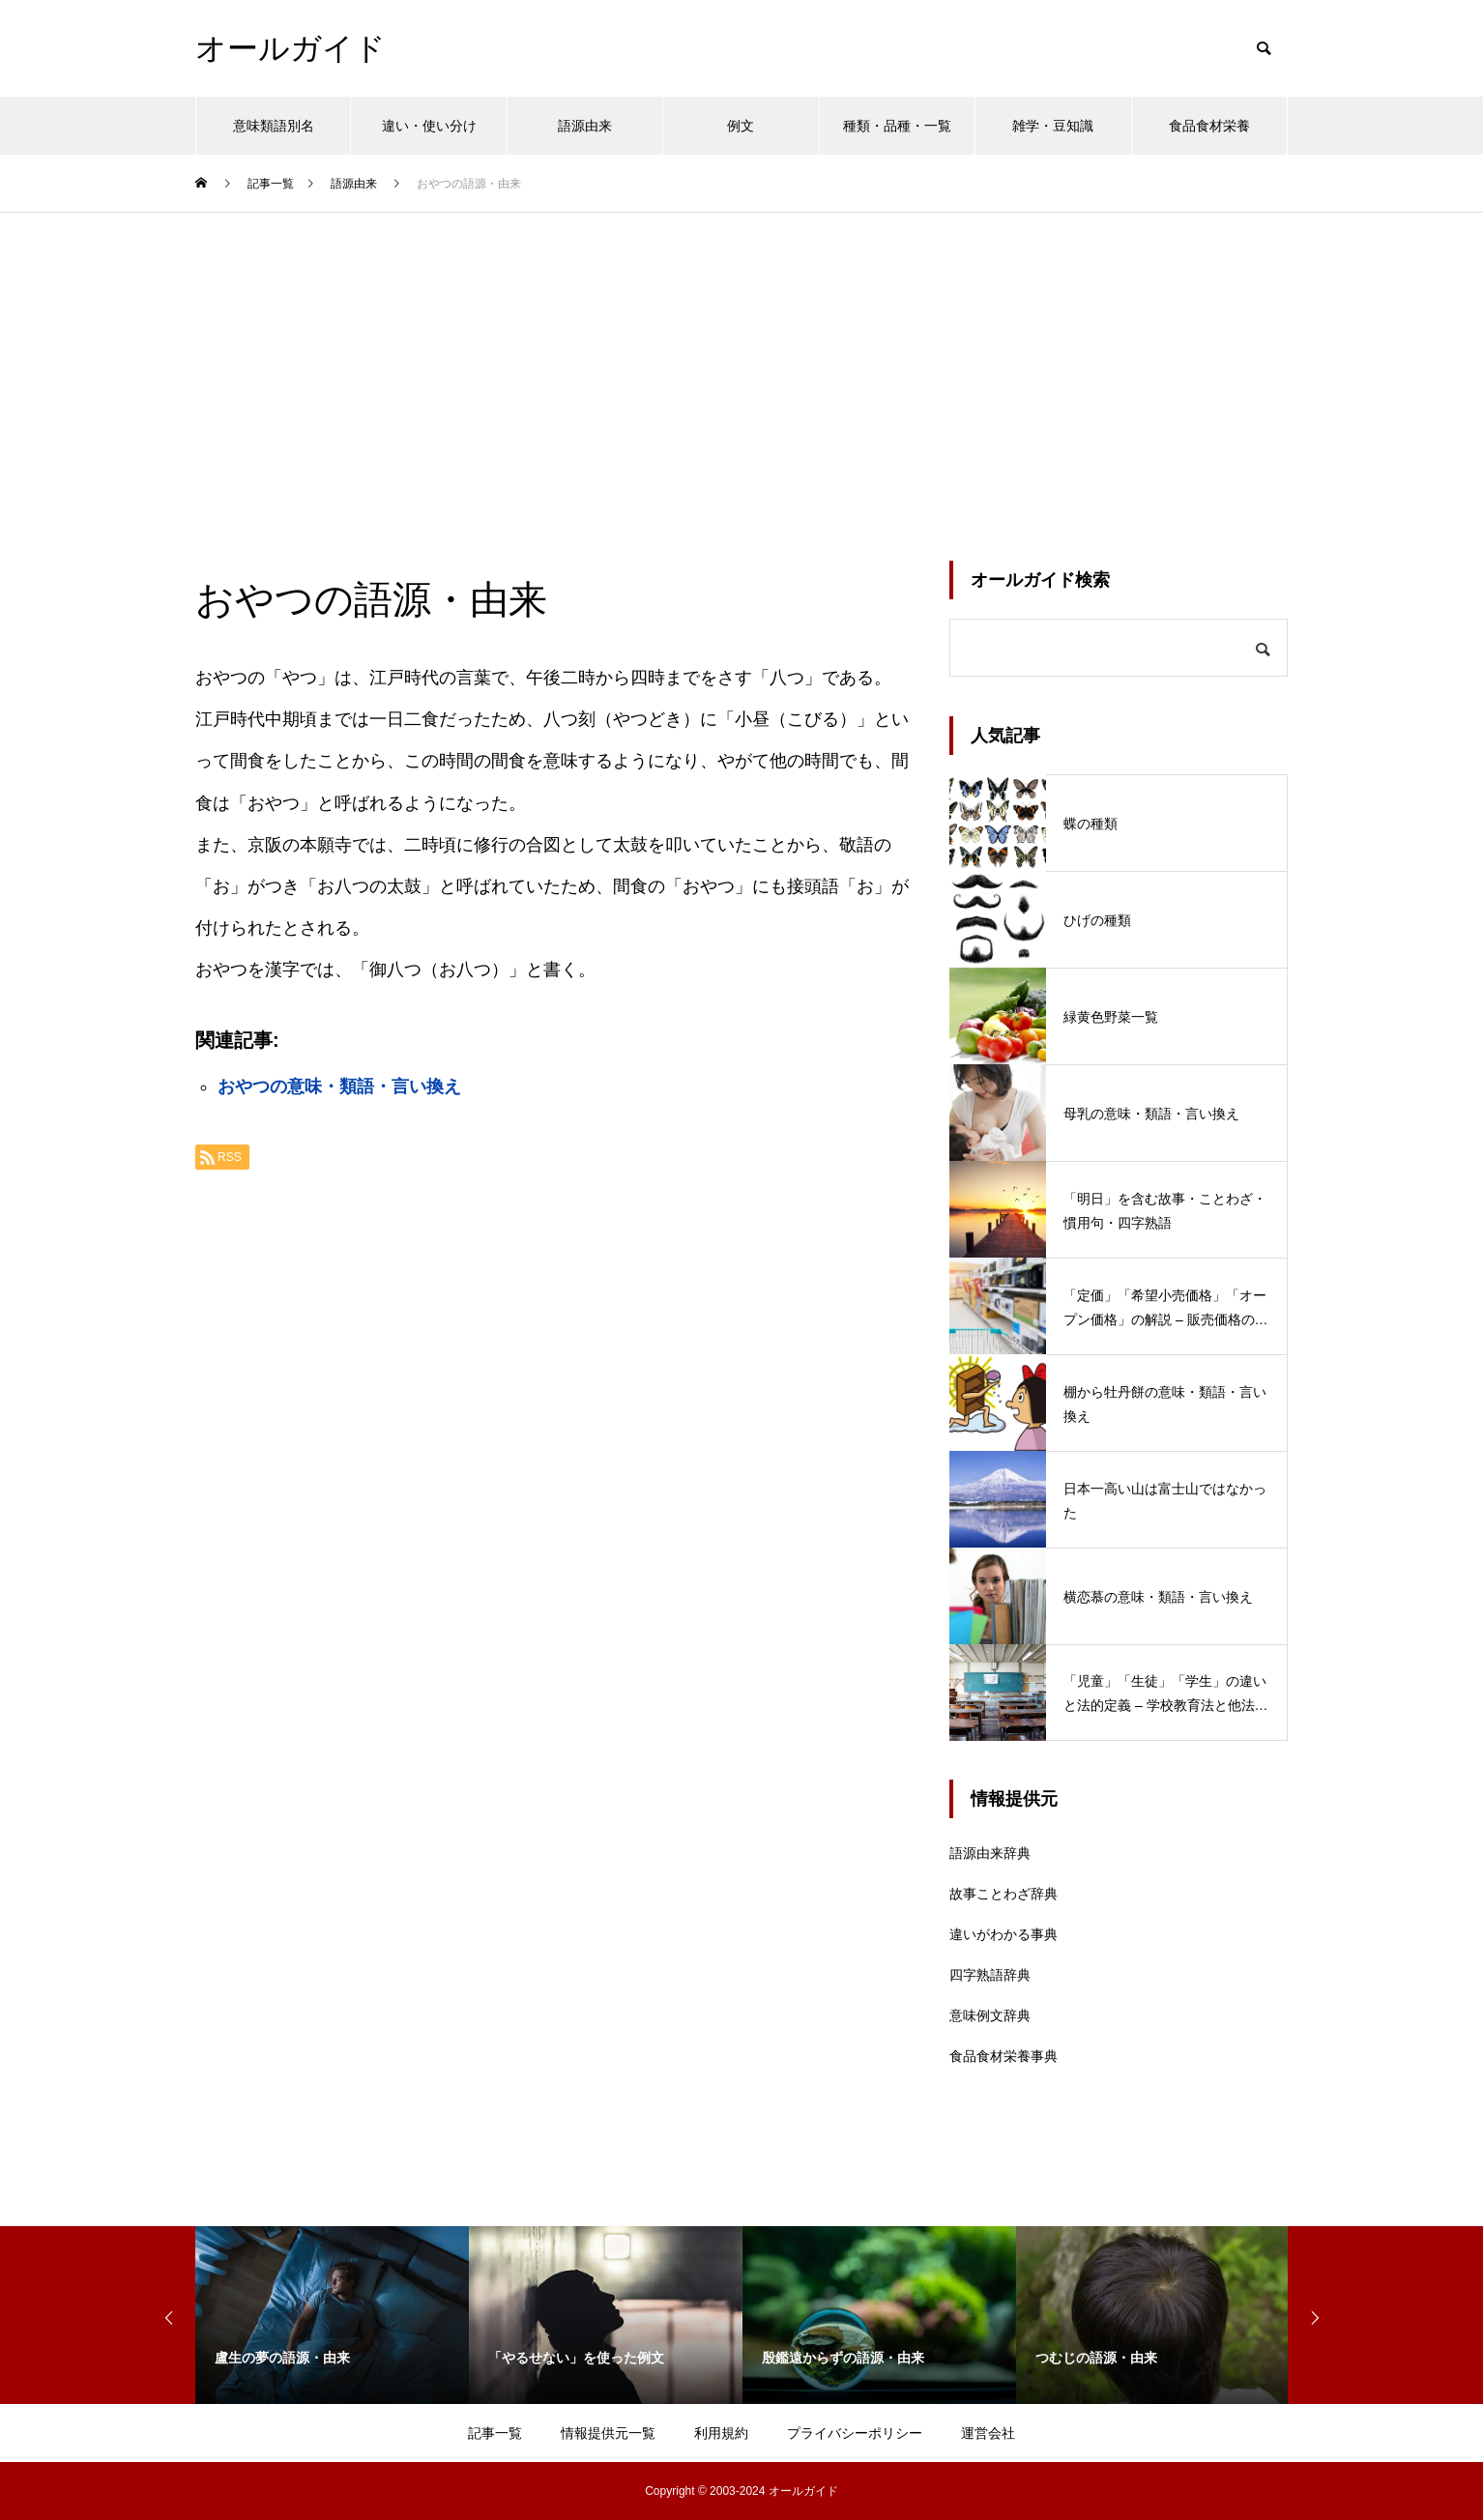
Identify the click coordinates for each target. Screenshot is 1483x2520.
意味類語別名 (273, 125)
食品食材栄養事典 (1003, 2056)
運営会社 (988, 2433)
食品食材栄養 (1209, 125)
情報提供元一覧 (608, 2433)
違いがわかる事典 (1003, 1934)
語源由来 (585, 125)
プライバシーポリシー (854, 2433)
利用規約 (721, 2433)
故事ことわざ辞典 (1003, 1893)
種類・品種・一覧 (897, 125)
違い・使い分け (429, 125)
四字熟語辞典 (990, 1975)
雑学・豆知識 (1052, 125)
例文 (740, 125)
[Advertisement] (741, 357)
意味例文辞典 (990, 2015)
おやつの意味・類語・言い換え (339, 1086)
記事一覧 (495, 2433)
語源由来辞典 (990, 1853)
